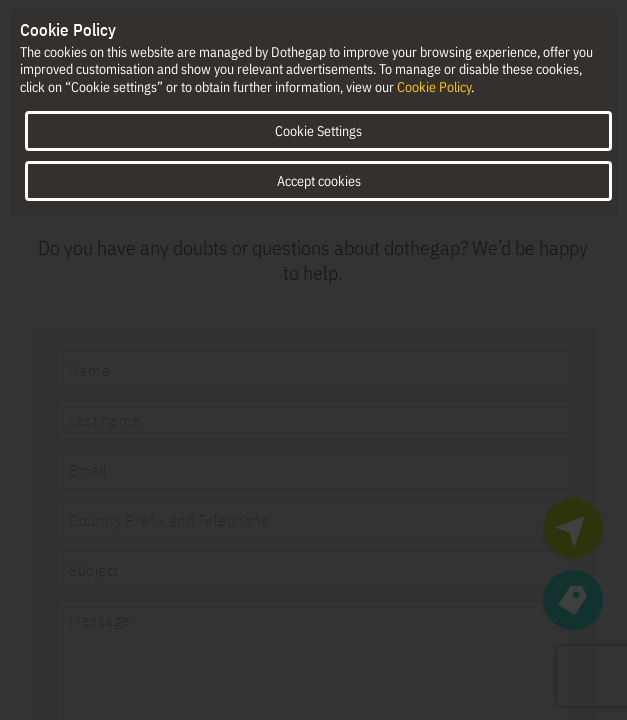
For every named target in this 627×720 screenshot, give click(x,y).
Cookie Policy (434, 87)
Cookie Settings (318, 131)
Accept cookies (319, 181)
